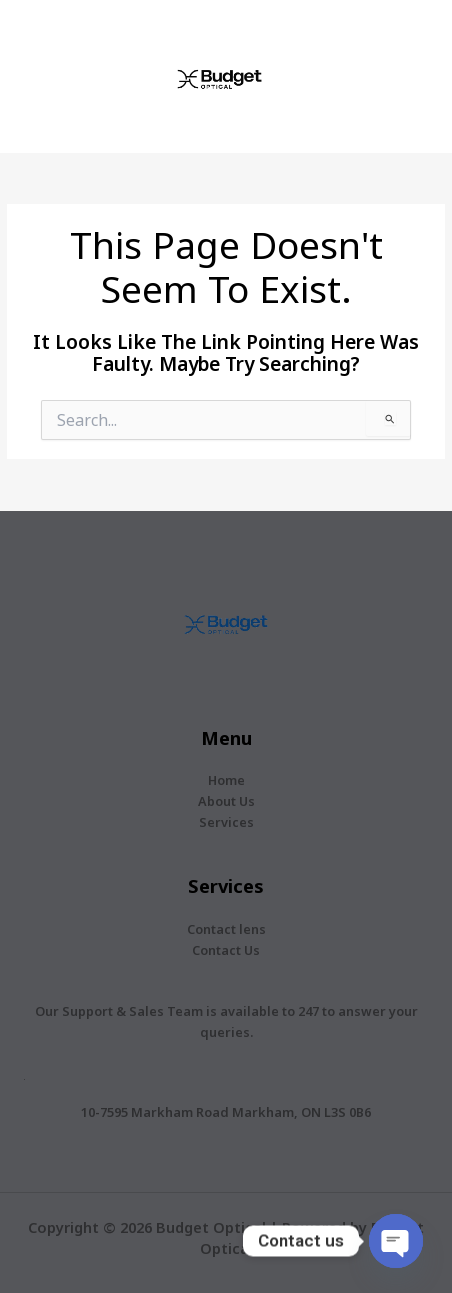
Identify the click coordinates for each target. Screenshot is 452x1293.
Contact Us (226, 950)
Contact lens (226, 929)
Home (226, 780)
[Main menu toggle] (411, 76)
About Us (226, 801)
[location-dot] (24, 1079)
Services (226, 822)
